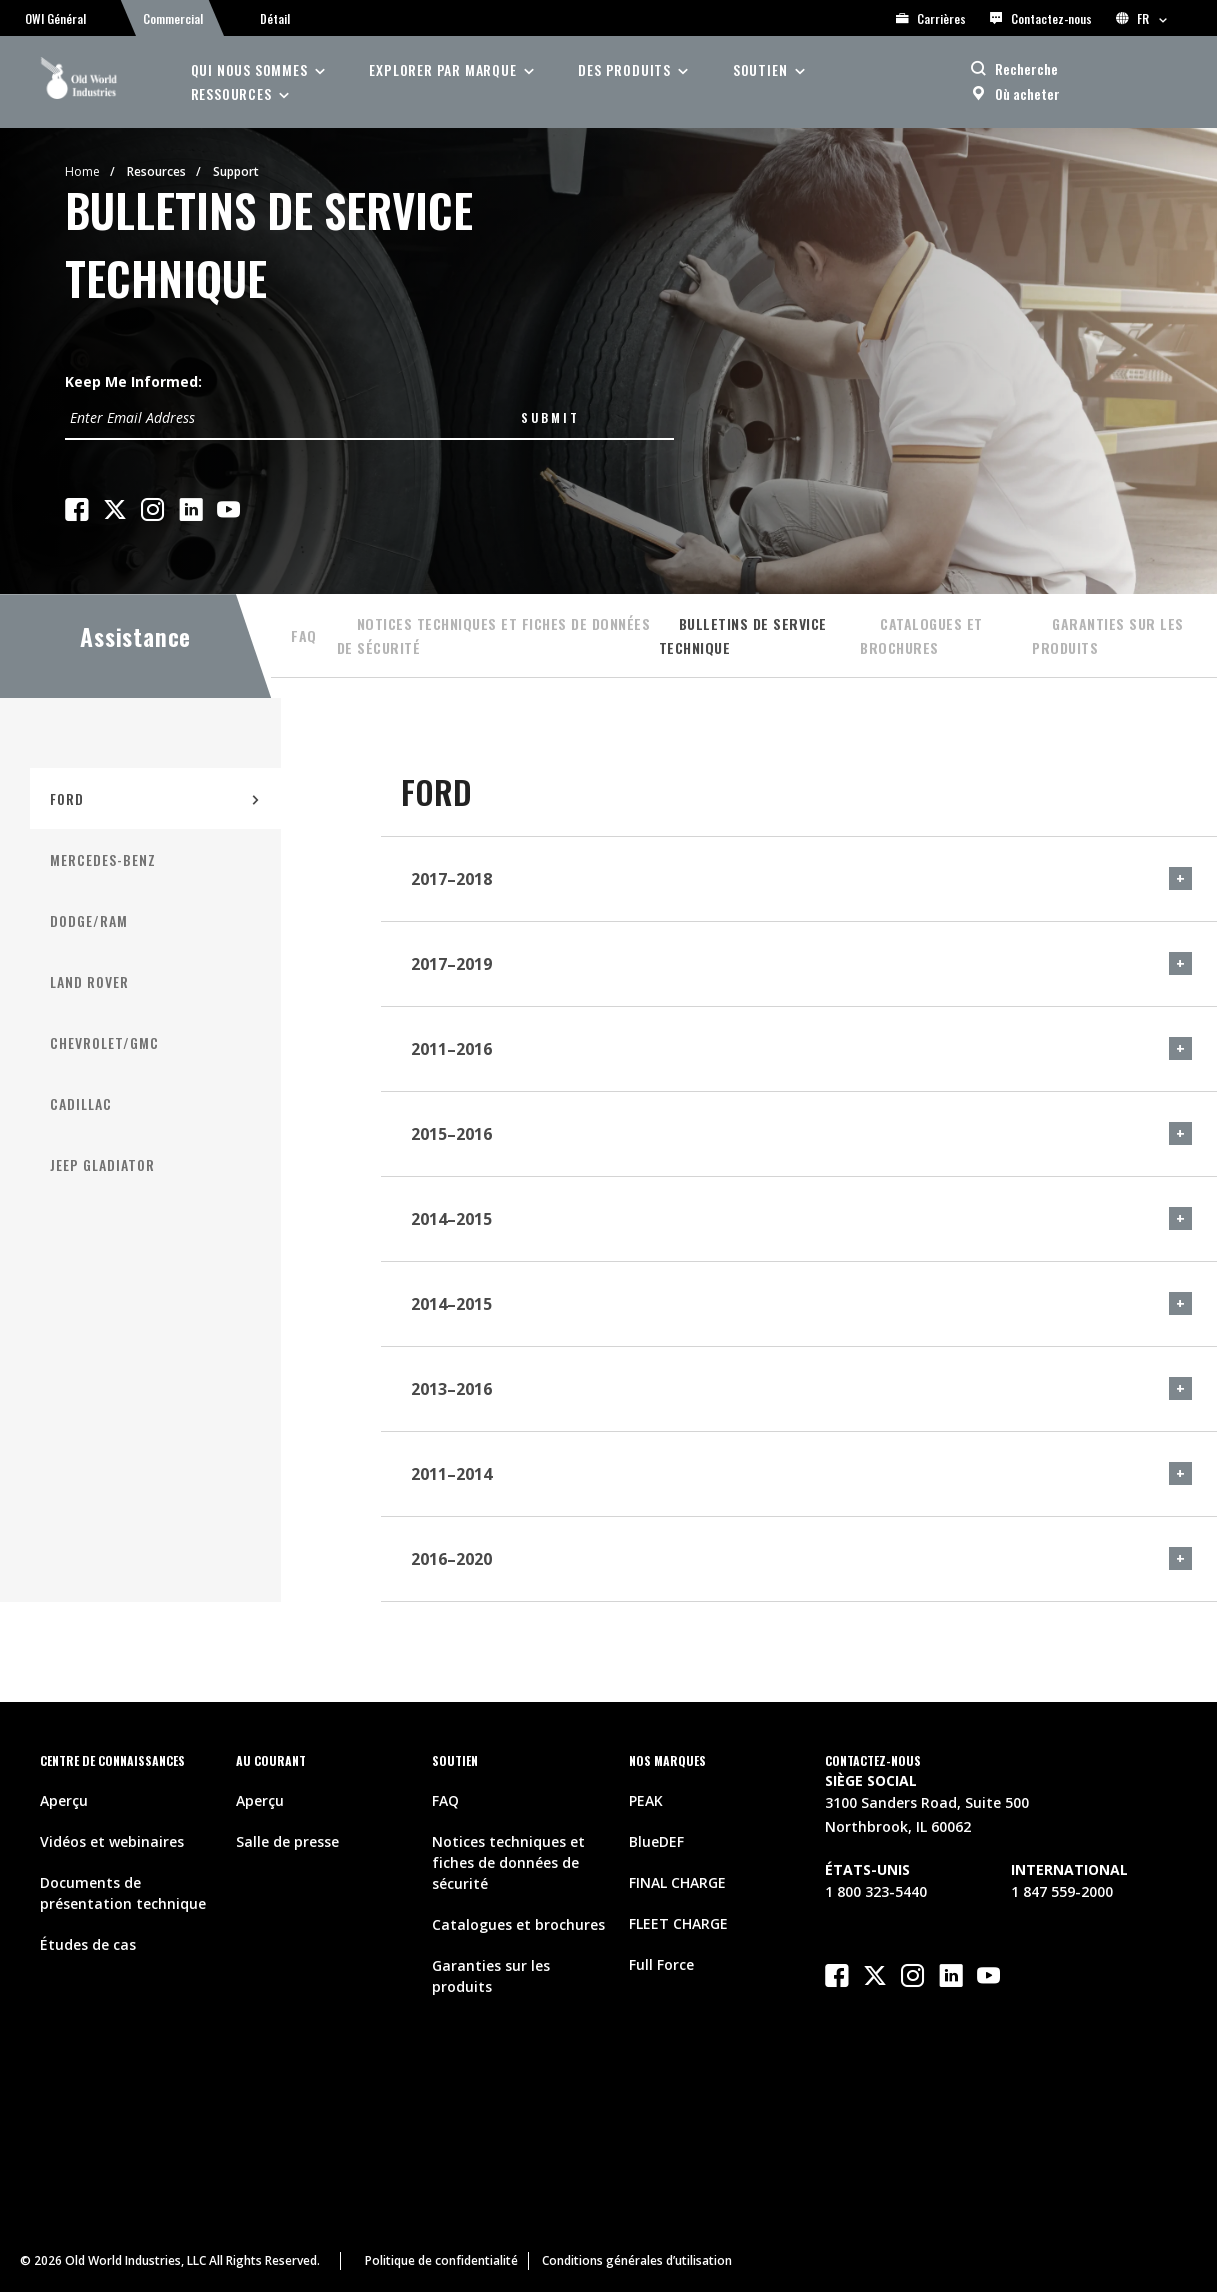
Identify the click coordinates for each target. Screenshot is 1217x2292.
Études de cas (88, 1944)
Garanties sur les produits (1108, 635)
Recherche (1026, 68)
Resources (156, 171)
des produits (624, 69)
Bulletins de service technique (743, 635)
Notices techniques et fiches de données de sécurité (494, 635)
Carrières (931, 18)
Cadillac (81, 1103)
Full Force (661, 1964)
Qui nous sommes (249, 69)
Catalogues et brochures (921, 635)
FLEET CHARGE (678, 1923)
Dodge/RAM (89, 920)
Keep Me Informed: (133, 381)
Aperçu (64, 1800)
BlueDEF (656, 1841)
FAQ (304, 635)
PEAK (646, 1800)
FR (1141, 18)
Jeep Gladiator (102, 1164)
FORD (67, 798)
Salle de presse (287, 1841)
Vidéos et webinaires (112, 1841)
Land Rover (89, 981)
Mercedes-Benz (103, 859)
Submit (550, 417)
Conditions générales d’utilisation (637, 2260)
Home (82, 171)
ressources (231, 93)
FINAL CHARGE (677, 1882)
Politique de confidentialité (441, 2260)
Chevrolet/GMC (104, 1042)
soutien (760, 69)
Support (236, 171)
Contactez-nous (1041, 18)
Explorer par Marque (442, 69)
